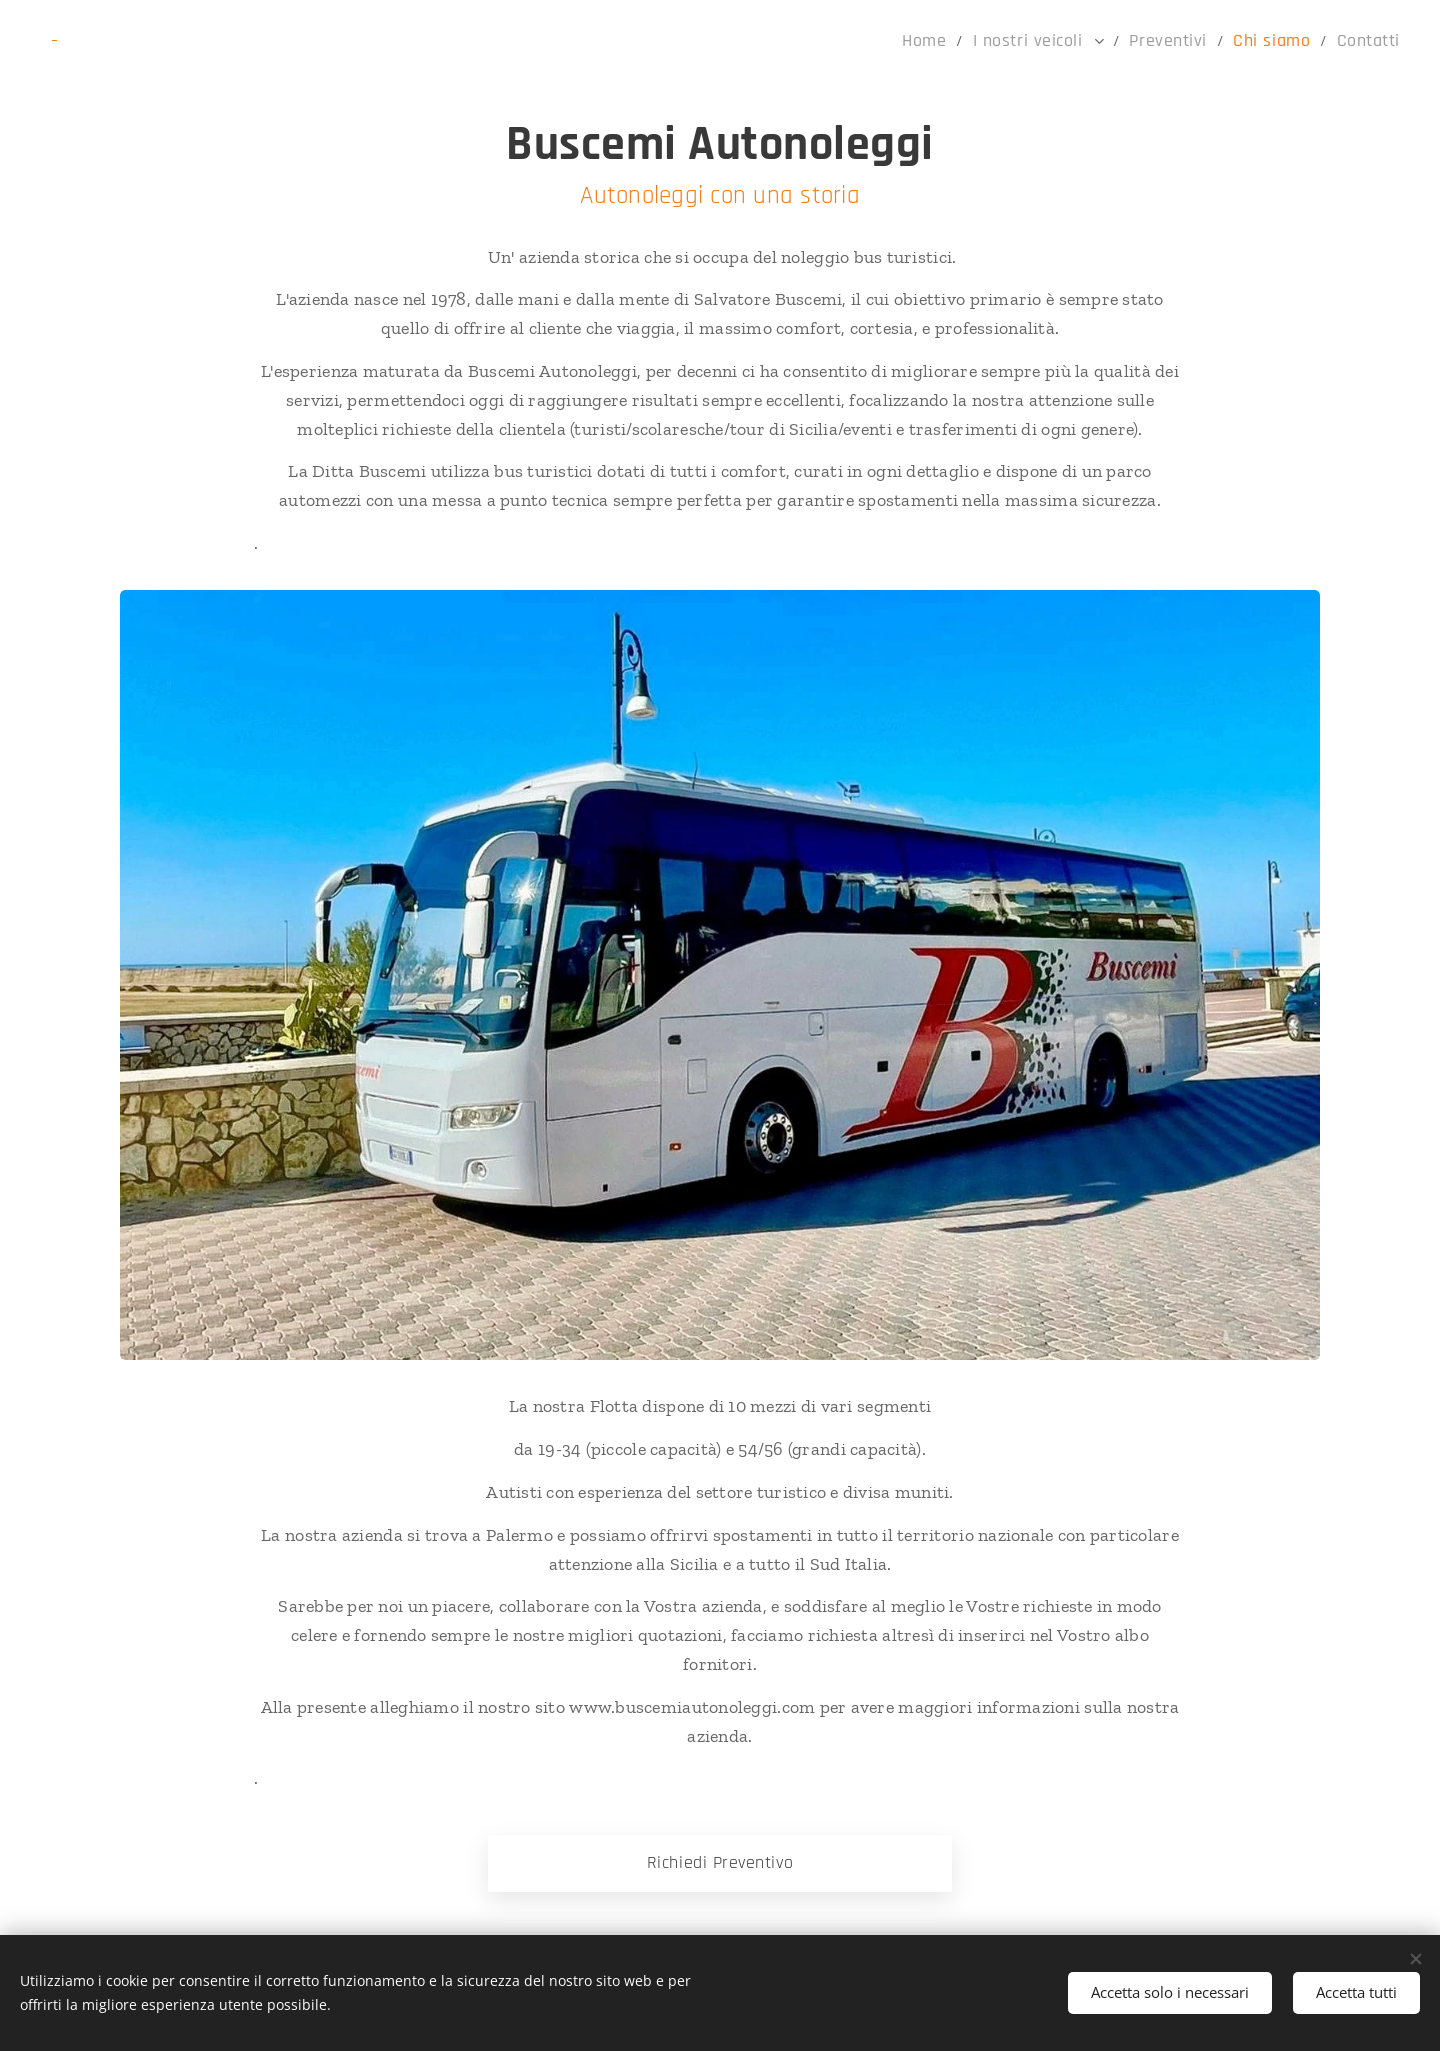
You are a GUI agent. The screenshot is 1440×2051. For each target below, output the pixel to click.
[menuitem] (965, 41)
